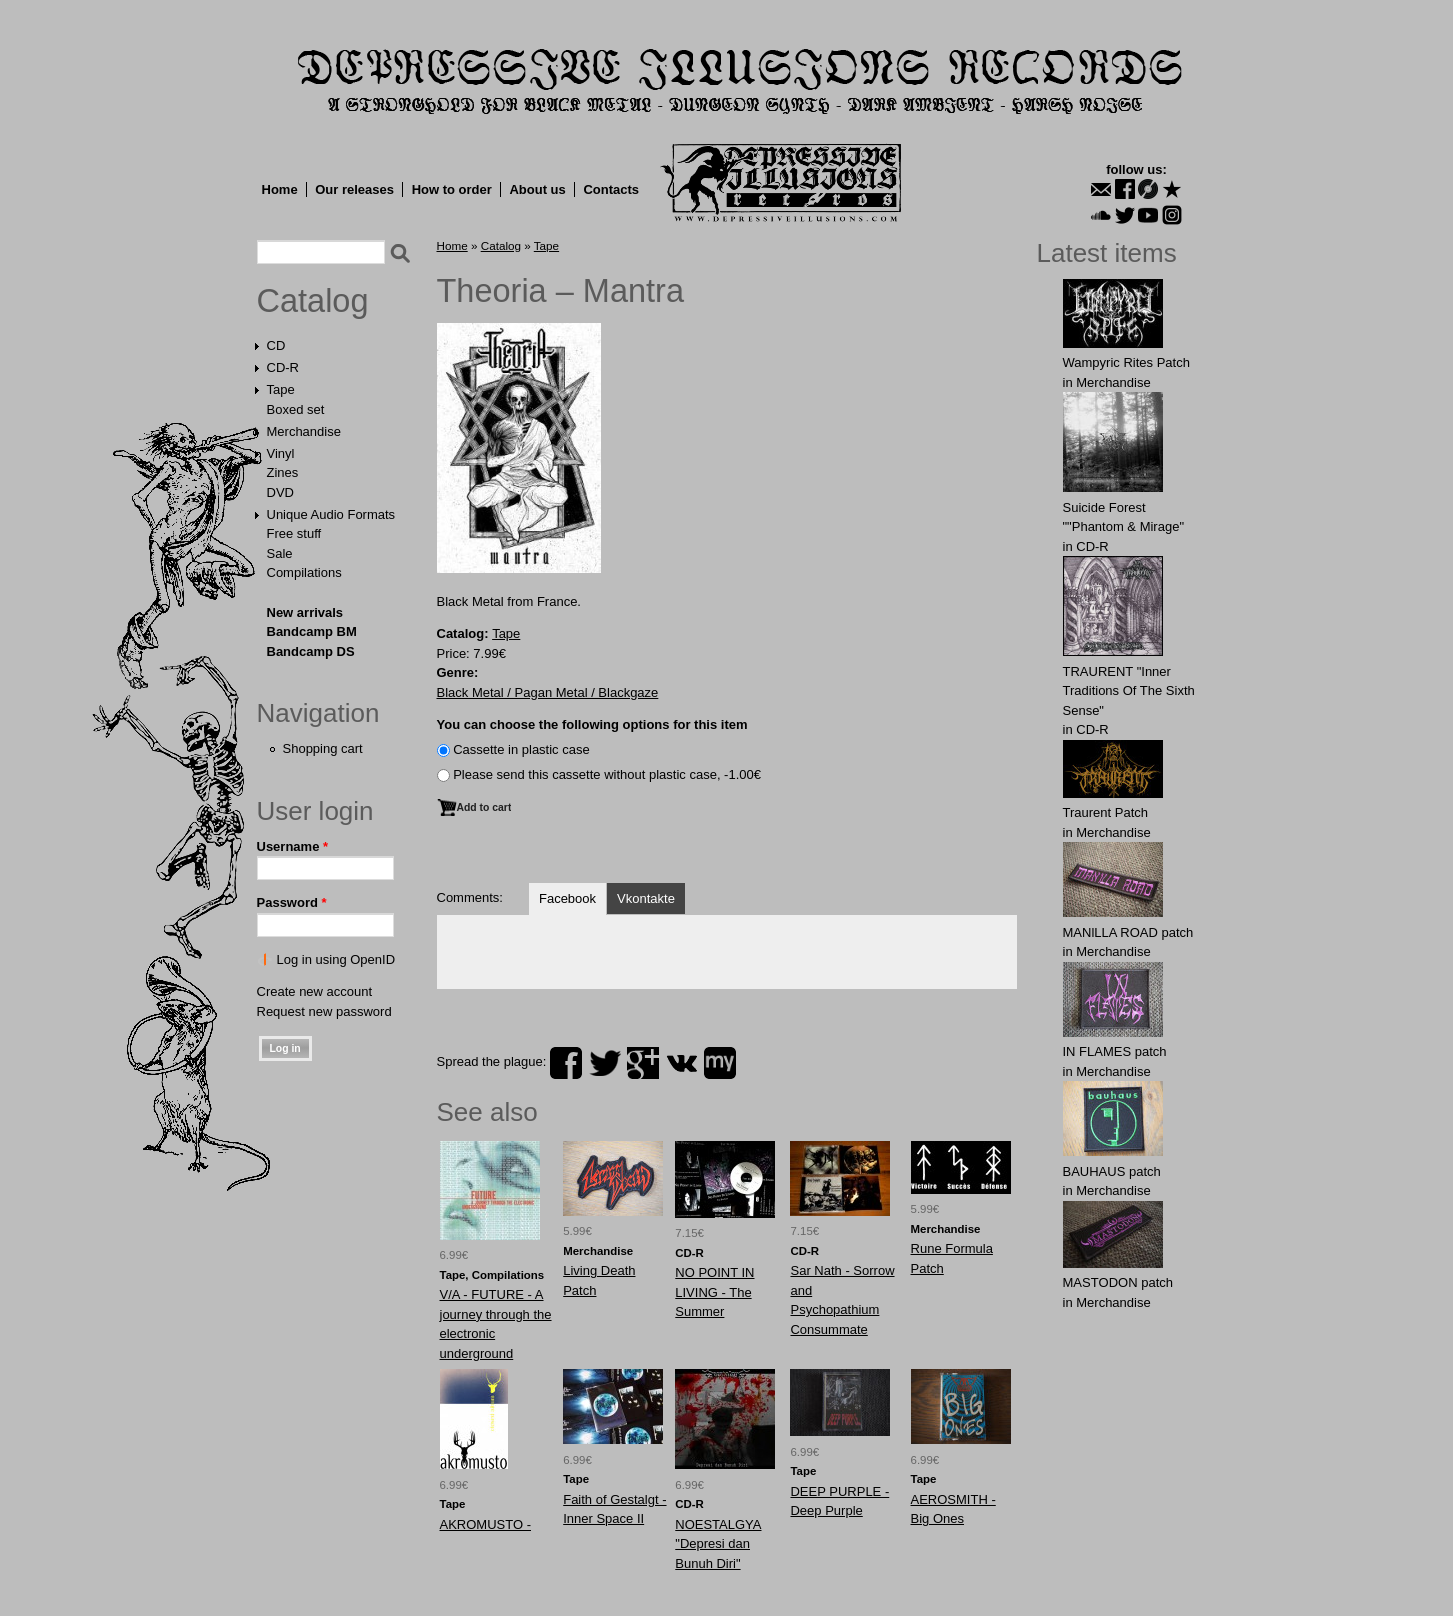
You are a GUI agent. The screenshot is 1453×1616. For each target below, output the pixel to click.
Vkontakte (646, 898)
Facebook (567, 898)
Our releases (354, 189)
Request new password (324, 1011)
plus (643, 1063)
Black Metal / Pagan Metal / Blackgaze (548, 692)
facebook (566, 1063)
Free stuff (294, 533)
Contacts (611, 189)
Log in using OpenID (336, 959)
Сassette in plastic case (521, 749)
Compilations (304, 572)
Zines (283, 472)
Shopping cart (323, 748)
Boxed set (296, 409)
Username (293, 846)
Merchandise (304, 431)
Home (280, 189)
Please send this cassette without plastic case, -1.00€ (607, 774)
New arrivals (305, 612)
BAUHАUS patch (1112, 1171)
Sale (280, 553)
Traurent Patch (1106, 812)
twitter (605, 1063)
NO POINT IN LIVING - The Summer (714, 1292)
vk (682, 1063)
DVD (280, 492)
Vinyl (281, 453)
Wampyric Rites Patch (1126, 362)
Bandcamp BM (312, 631)
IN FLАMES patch (1115, 1051)
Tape (281, 389)
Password (292, 902)
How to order (452, 189)
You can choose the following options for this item (592, 724)
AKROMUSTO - (486, 1524)
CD (276, 345)
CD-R (283, 367)
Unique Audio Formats (331, 514)
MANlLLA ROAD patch (1128, 932)
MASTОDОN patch (1118, 1282)
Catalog (313, 301)
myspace (720, 1063)
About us (537, 189)
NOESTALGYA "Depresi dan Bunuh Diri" (718, 1544)
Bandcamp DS (311, 651)
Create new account (315, 991)
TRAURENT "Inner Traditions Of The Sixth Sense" (1129, 691)
